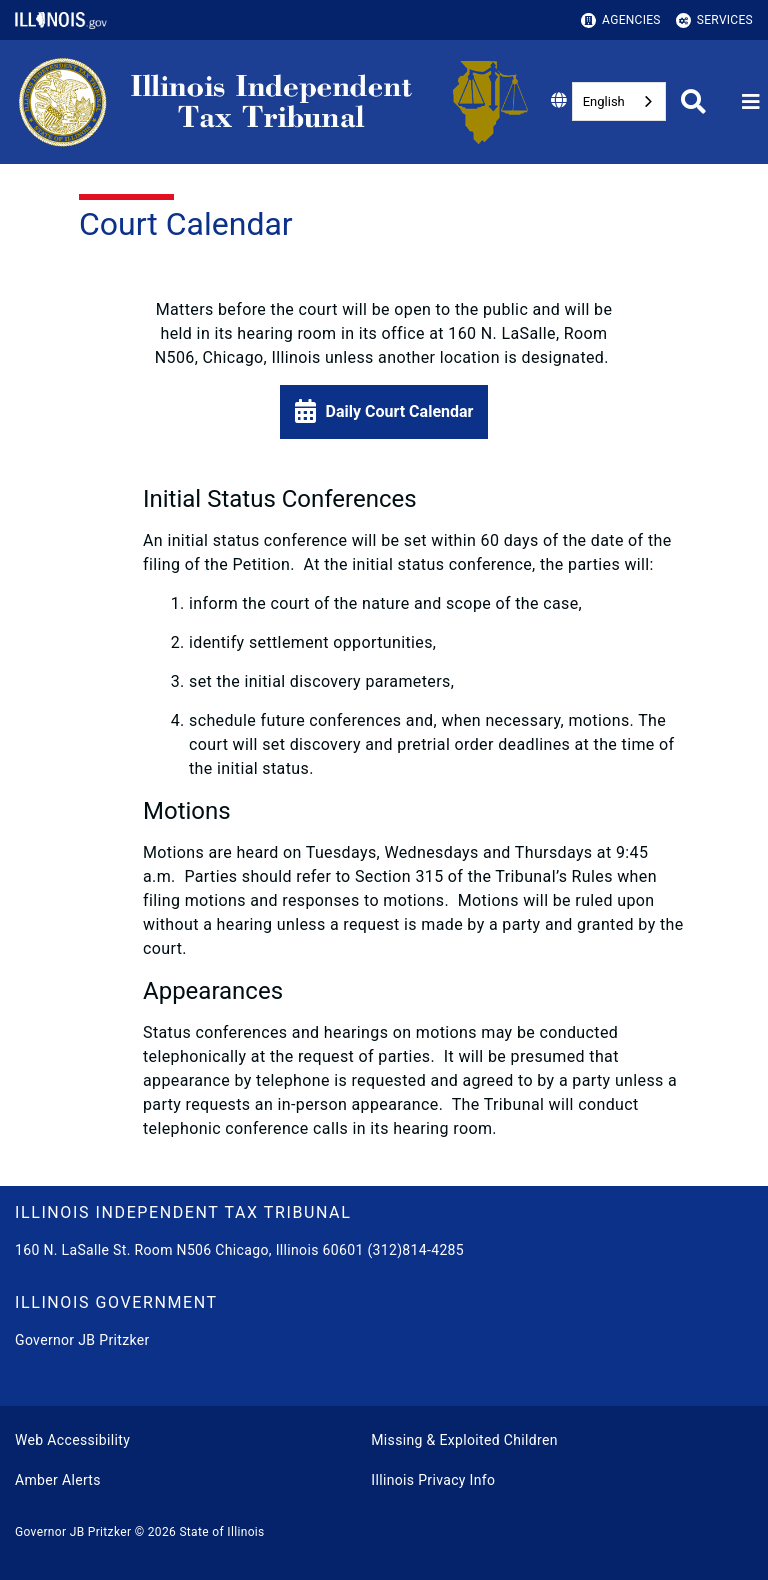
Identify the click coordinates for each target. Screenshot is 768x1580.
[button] (384, 412)
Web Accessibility (72, 1440)
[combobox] (619, 101)
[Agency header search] (693, 101)
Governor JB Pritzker (82, 1340)
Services (714, 20)
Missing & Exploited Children (464, 1440)
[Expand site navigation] (751, 102)
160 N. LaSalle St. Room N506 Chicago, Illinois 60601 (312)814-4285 (239, 1250)
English (604, 101)
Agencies (621, 20)
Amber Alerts (58, 1480)
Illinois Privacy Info (433, 1480)
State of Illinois (221, 1532)
